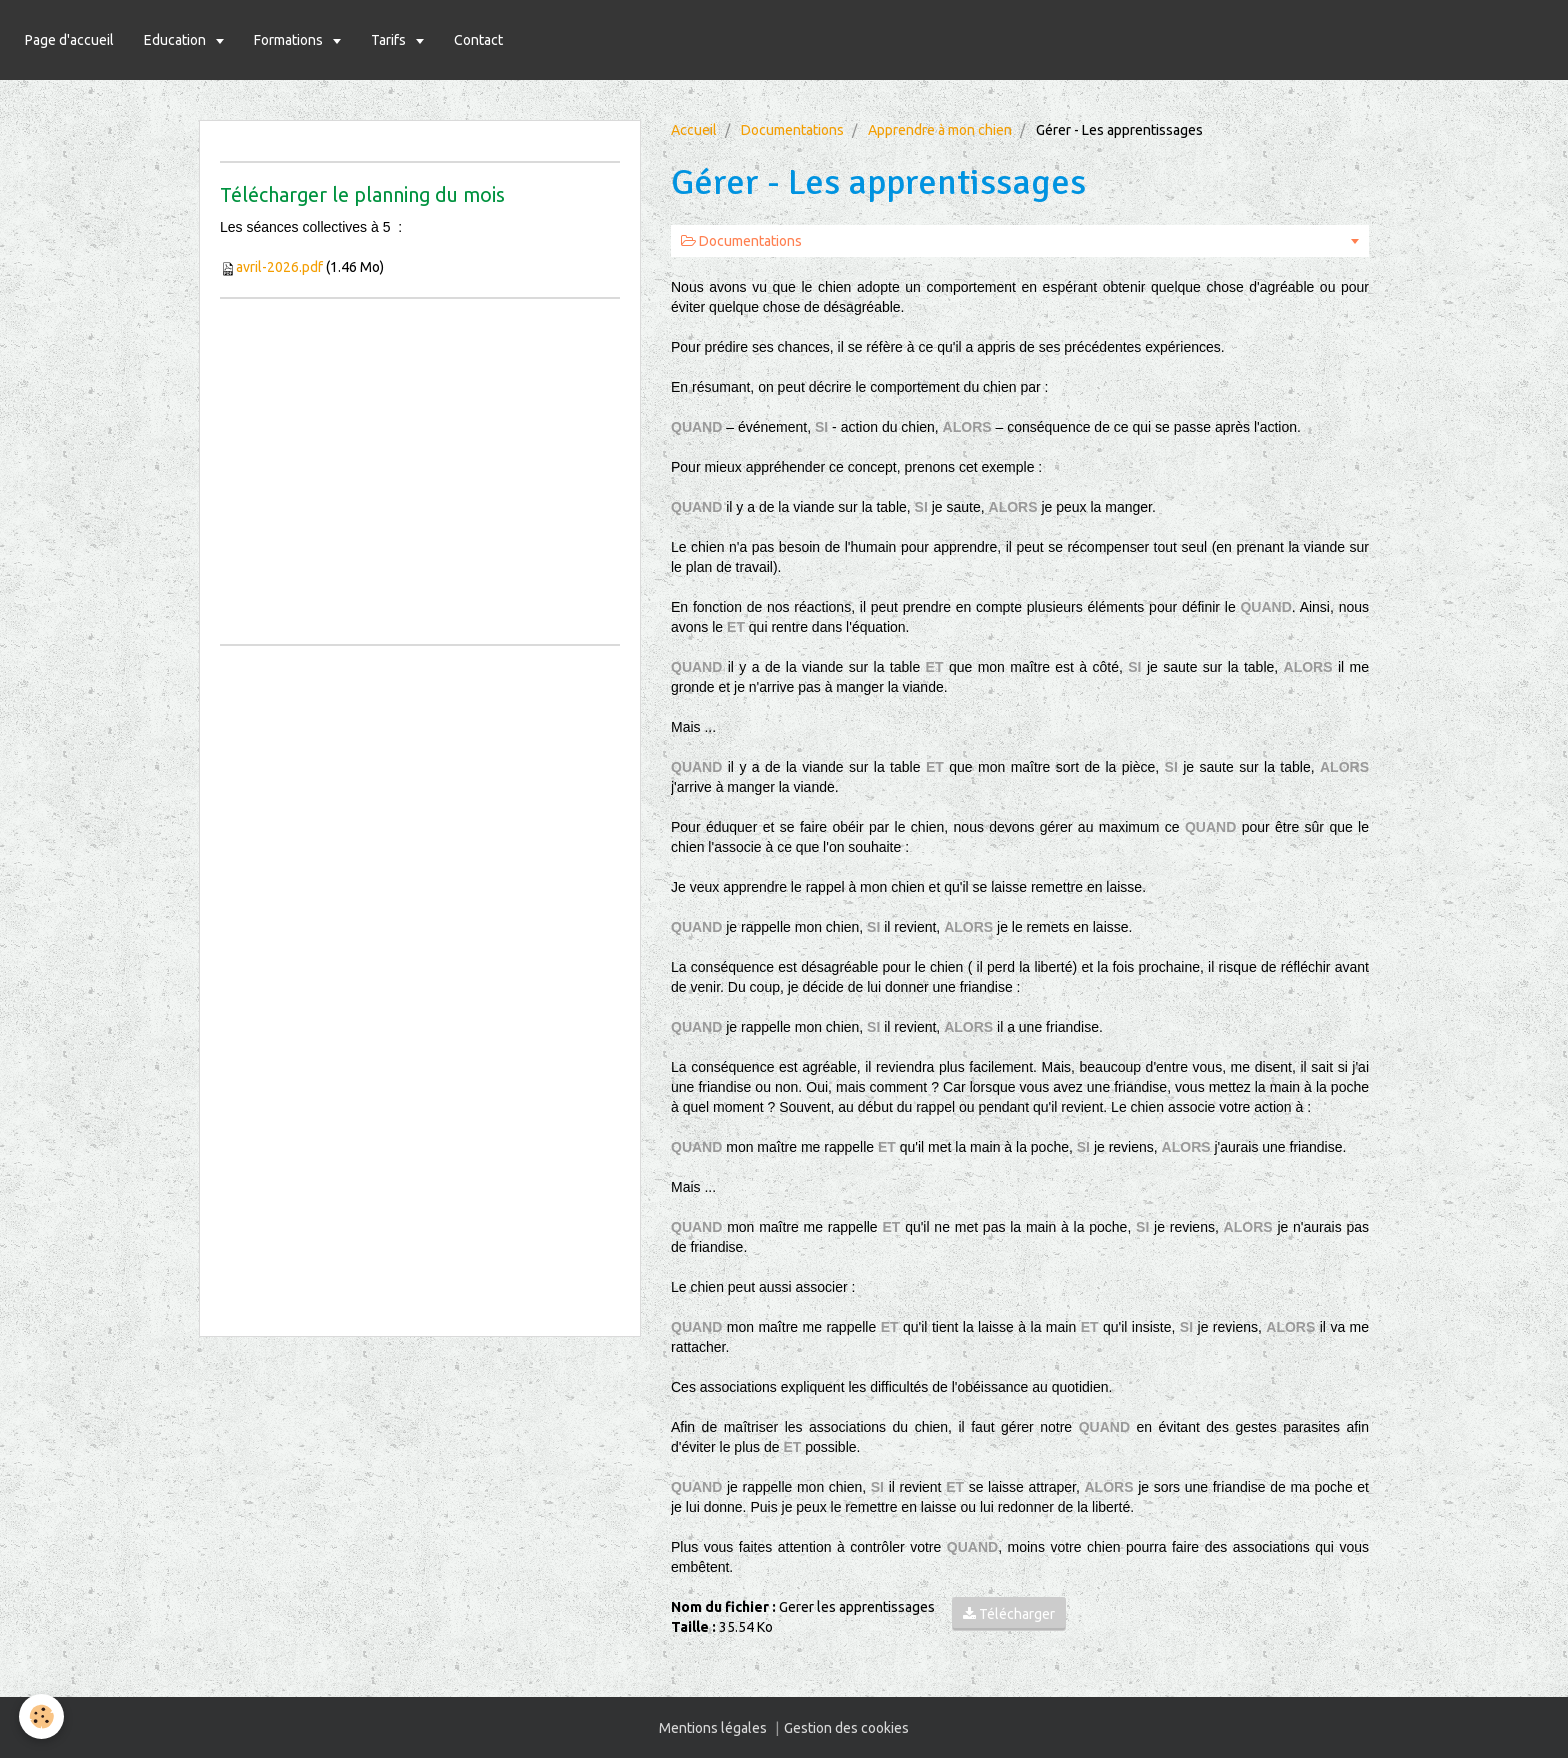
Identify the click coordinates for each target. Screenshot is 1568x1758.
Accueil (694, 130)
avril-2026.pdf (279, 267)
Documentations (792, 130)
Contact (478, 40)
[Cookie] (42, 1716)
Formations (290, 40)
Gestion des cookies (846, 1728)
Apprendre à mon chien (940, 130)
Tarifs (390, 40)
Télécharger (1009, 1614)
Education (176, 40)
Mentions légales (713, 1728)
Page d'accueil (69, 40)
